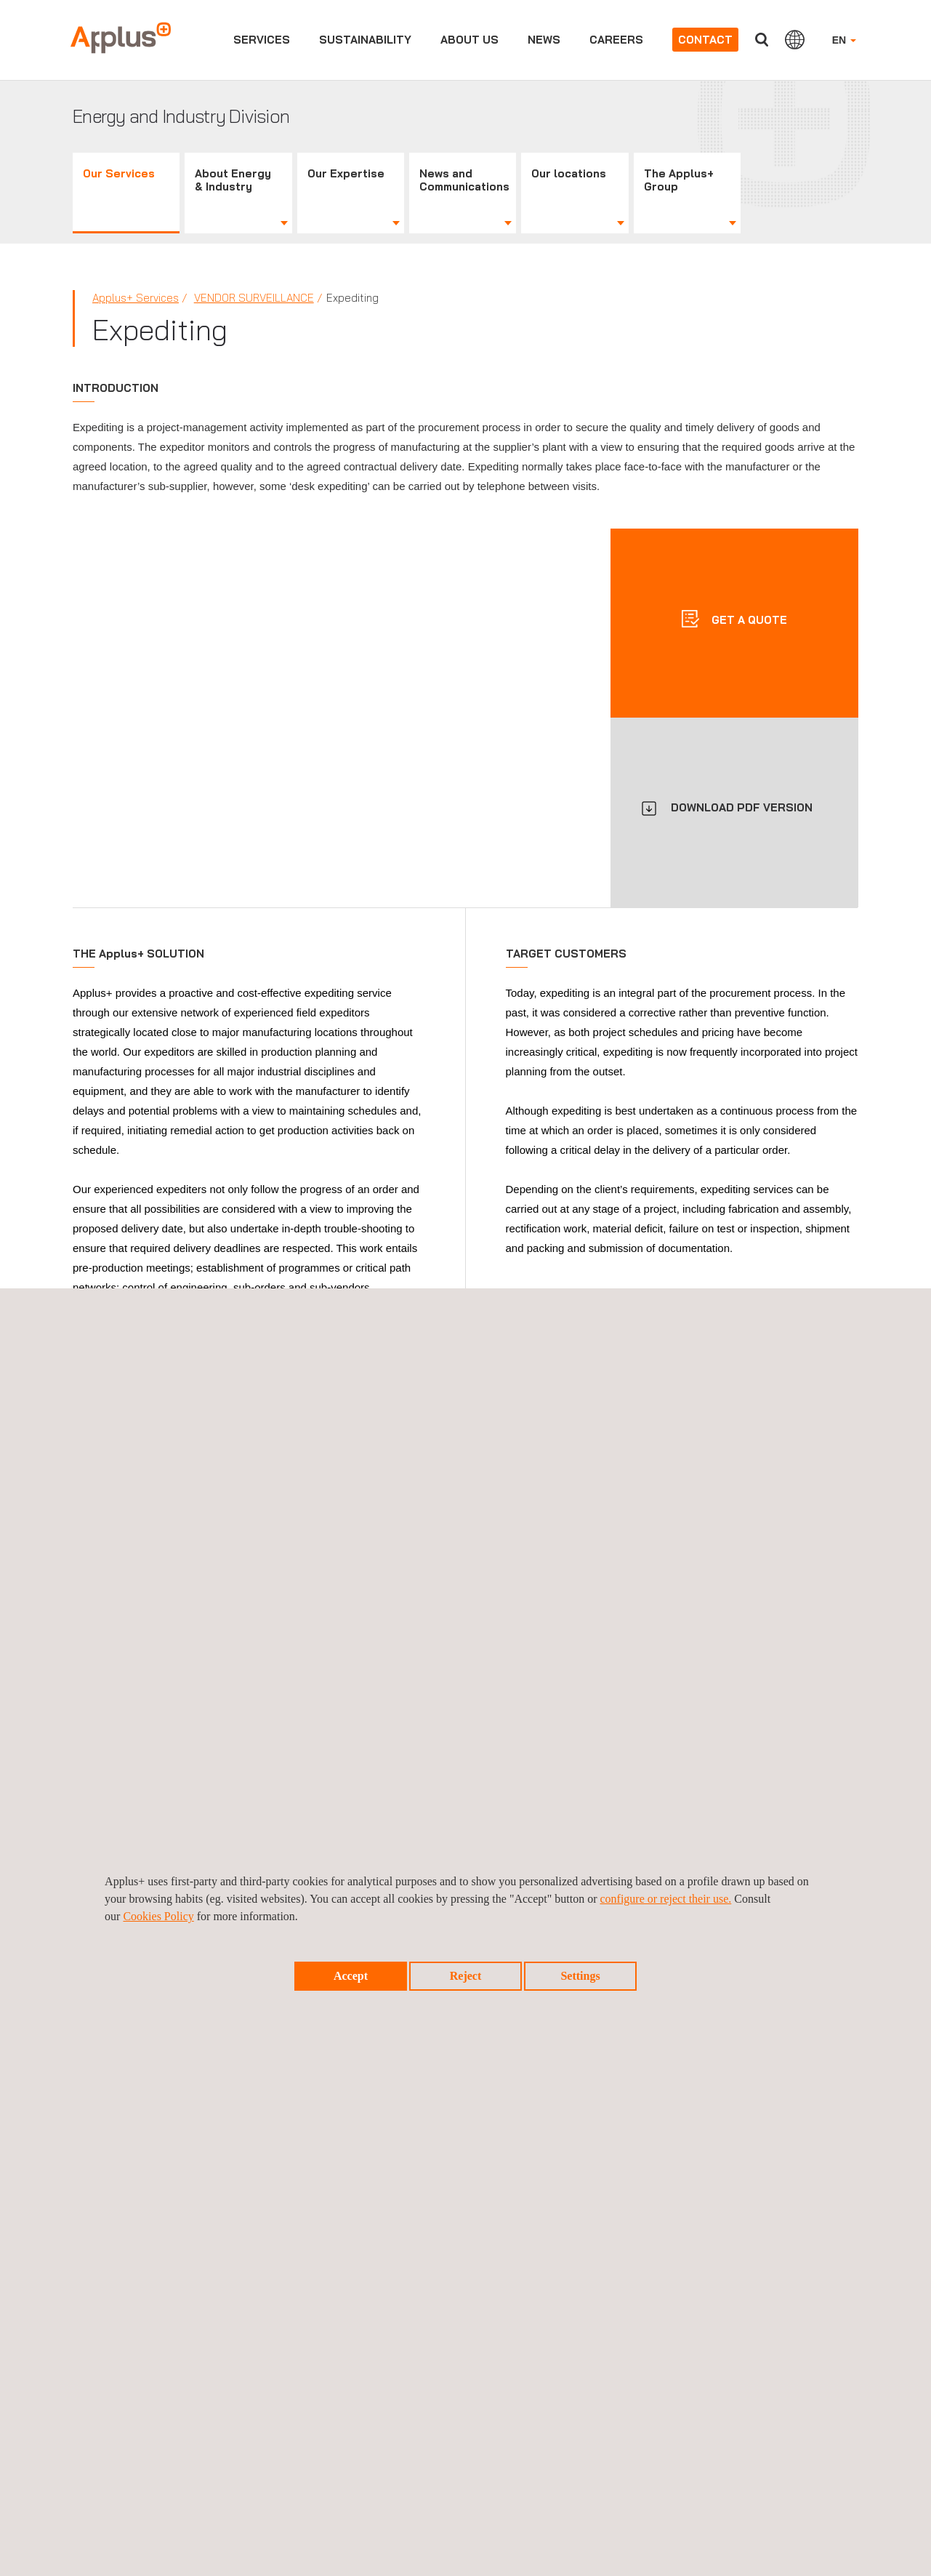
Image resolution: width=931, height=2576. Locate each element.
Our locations (568, 173)
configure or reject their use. (665, 1899)
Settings (580, 1976)
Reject (466, 1976)
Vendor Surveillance (254, 298)
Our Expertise (345, 173)
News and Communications (464, 179)
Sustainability (365, 40)
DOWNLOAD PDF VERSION (742, 807)
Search (761, 40)
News (544, 40)
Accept (351, 1976)
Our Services (119, 173)
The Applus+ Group (679, 179)
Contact (705, 40)
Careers (616, 40)
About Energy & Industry (233, 179)
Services (261, 40)
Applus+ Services (135, 298)
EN (844, 40)
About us (469, 40)
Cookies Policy (158, 1916)
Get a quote (748, 620)
